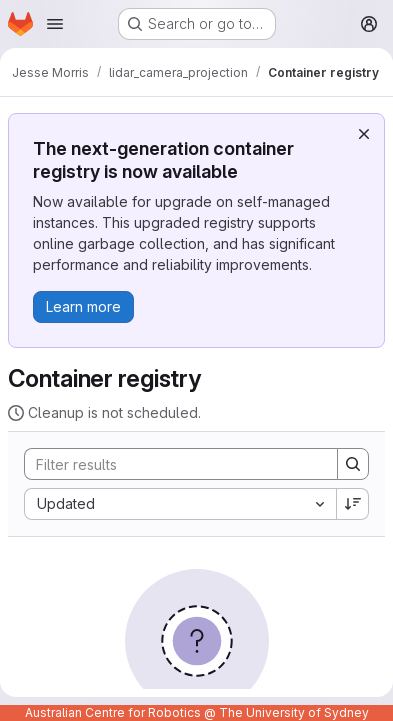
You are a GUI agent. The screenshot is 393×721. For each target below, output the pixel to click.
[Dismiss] (364, 134)
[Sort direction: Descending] (353, 504)
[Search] (171, 464)
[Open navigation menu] (55, 24)
